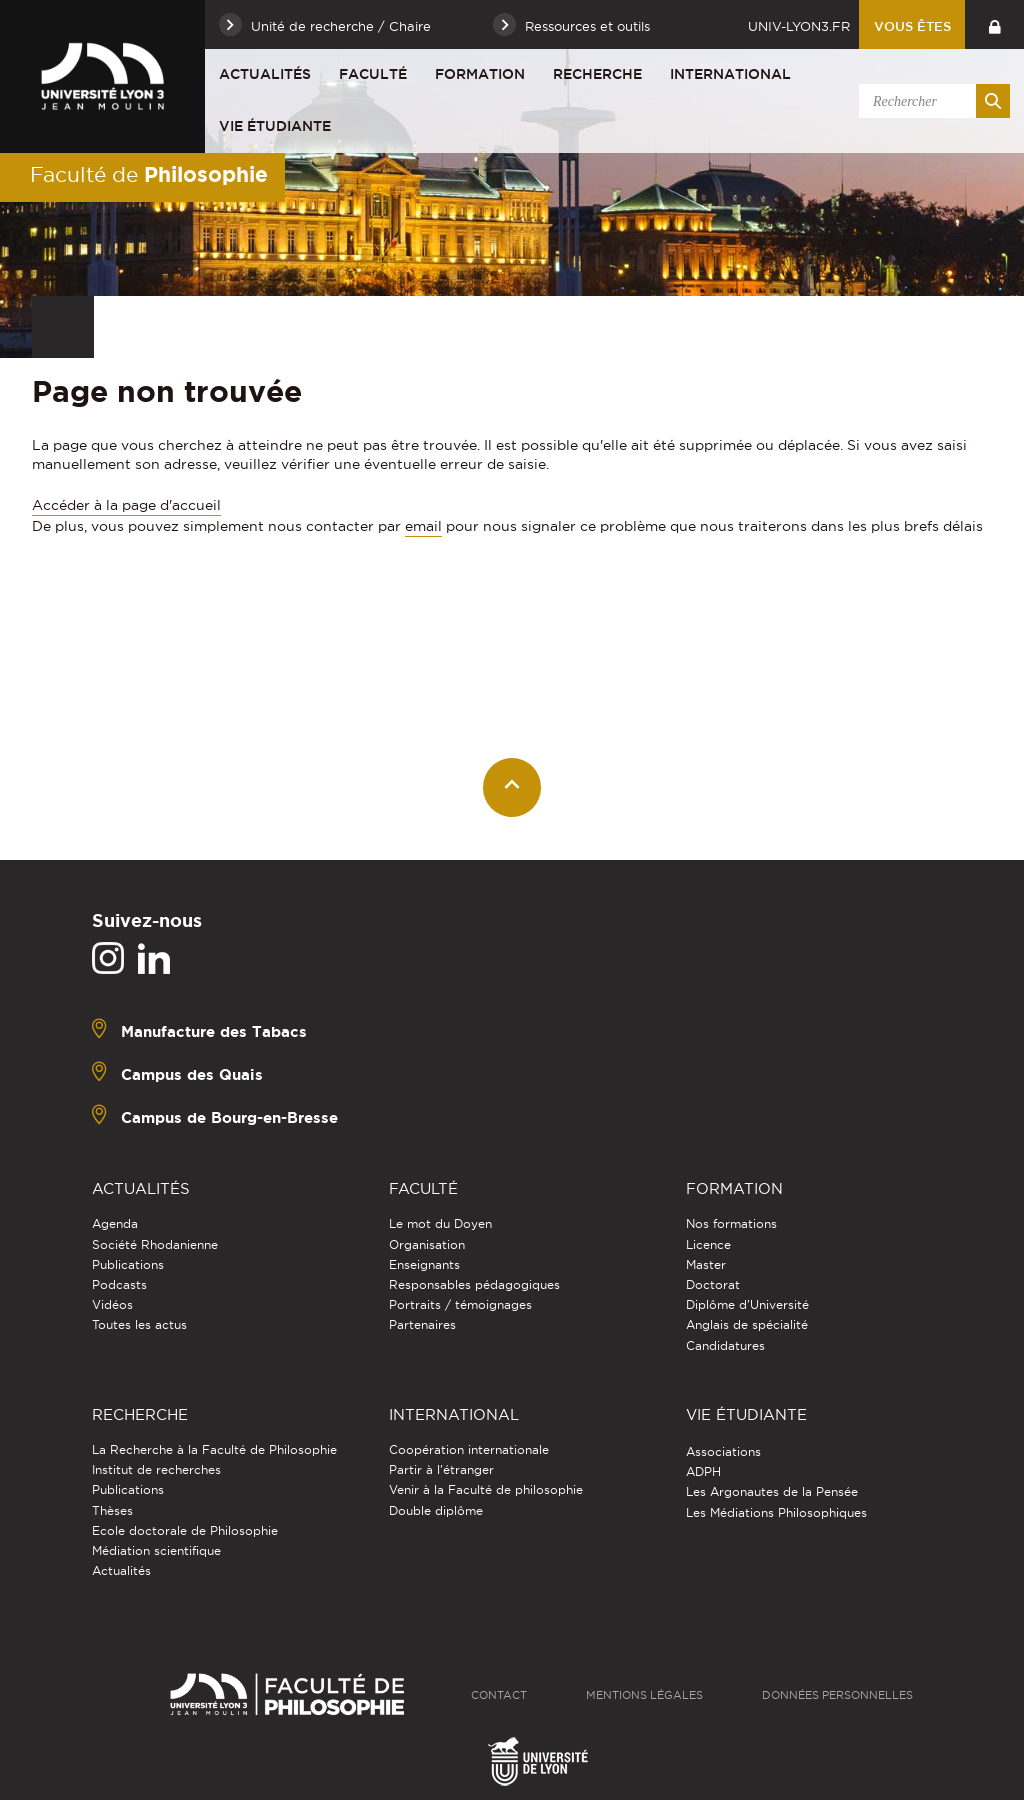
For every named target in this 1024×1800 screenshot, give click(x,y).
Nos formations (731, 1223)
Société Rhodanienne (155, 1244)
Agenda (115, 1223)
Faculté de (149, 174)
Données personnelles (837, 1695)
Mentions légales (644, 1695)
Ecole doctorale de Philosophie (185, 1530)
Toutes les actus (139, 1324)
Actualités (265, 74)
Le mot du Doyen (440, 1223)
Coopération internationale (469, 1449)
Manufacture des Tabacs (214, 1031)
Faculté (373, 74)
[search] (931, 101)
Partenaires (422, 1324)
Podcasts (119, 1284)
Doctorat (713, 1284)
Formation (480, 74)
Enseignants (424, 1264)
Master (706, 1264)
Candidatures (725, 1345)
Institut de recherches (156, 1469)
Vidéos (112, 1304)
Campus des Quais (192, 1074)
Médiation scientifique (156, 1550)
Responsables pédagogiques (474, 1284)
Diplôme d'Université (747, 1304)
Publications (128, 1264)
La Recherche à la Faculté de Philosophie (214, 1449)
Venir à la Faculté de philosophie (486, 1489)
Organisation (427, 1244)
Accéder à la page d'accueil (126, 505)
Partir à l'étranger (441, 1469)
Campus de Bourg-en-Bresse (229, 1117)
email (423, 526)
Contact (499, 1695)
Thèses (112, 1510)
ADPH (703, 1471)
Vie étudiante (275, 126)
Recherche (597, 74)
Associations (723, 1451)
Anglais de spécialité (747, 1324)
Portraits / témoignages (460, 1304)
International (730, 74)
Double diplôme (436, 1510)
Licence (708, 1244)
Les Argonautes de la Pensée (772, 1491)
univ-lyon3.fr (799, 26)
